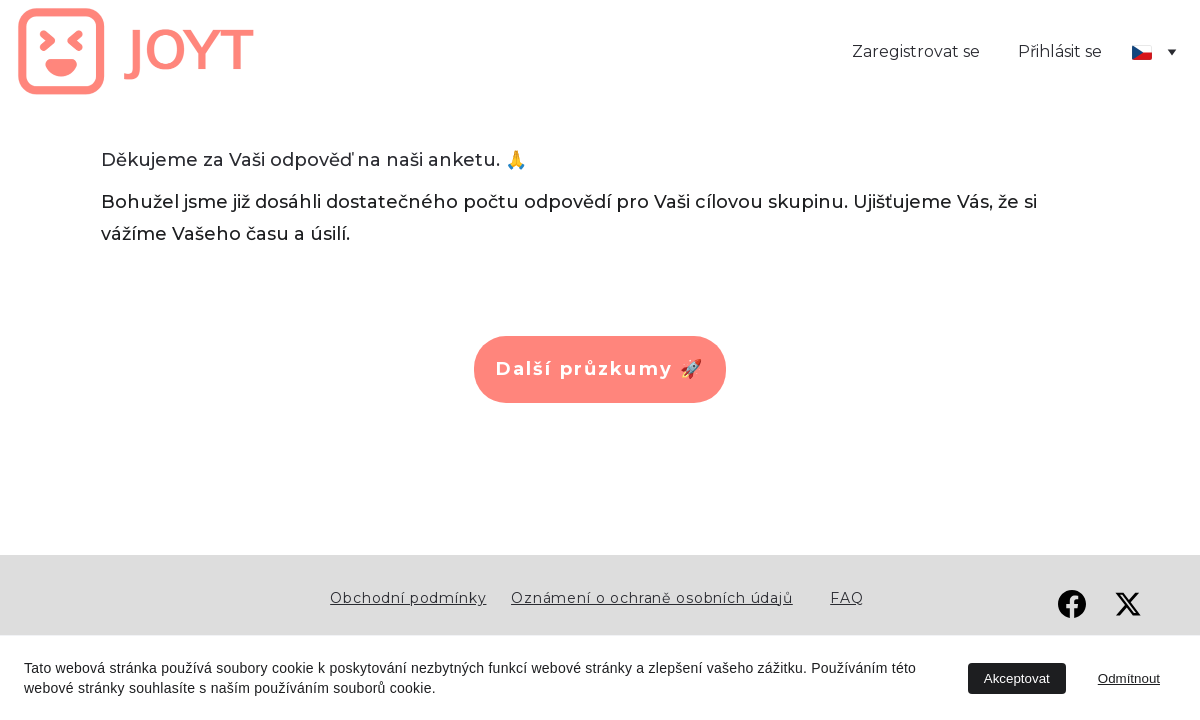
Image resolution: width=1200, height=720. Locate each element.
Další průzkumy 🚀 (600, 369)
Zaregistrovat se (916, 51)
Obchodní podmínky (408, 598)
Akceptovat (1017, 678)
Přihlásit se (1060, 51)
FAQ (847, 598)
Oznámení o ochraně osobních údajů (652, 598)
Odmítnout (1129, 678)
